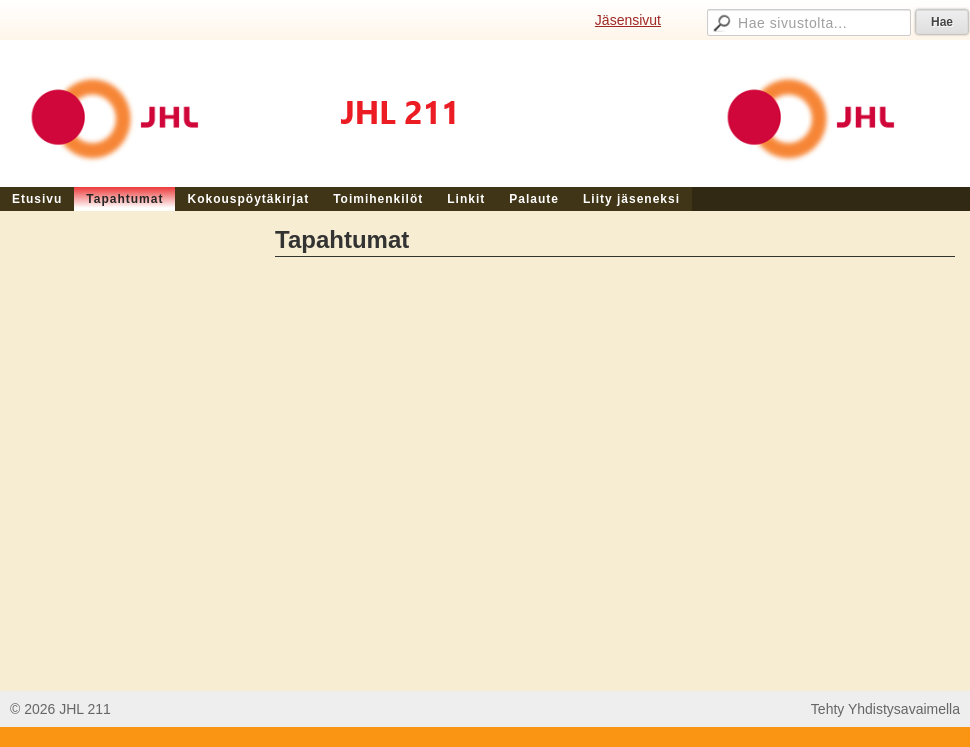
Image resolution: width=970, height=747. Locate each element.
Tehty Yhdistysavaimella (885, 709)
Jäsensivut (628, 20)
